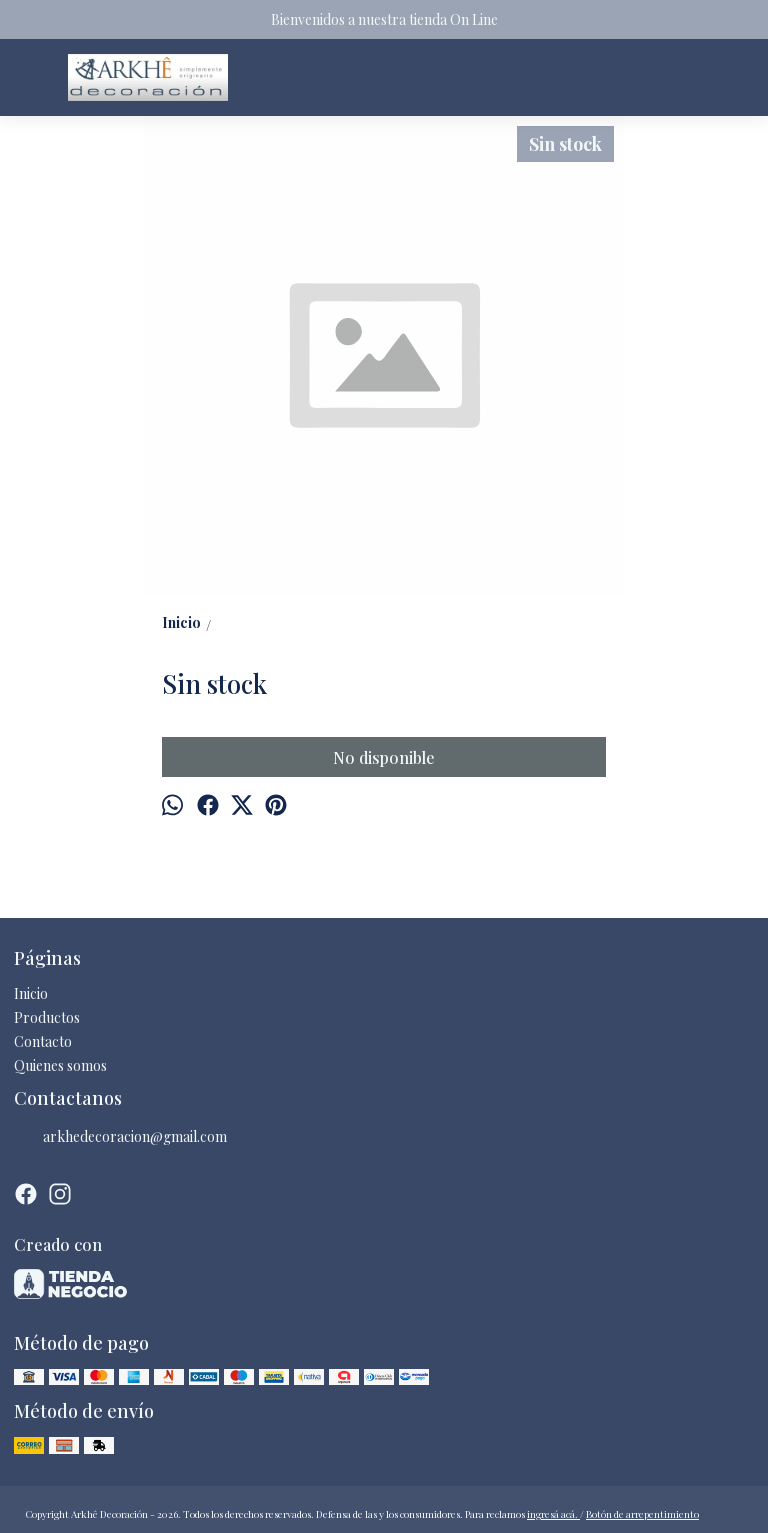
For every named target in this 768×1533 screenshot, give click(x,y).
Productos (47, 1017)
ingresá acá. (553, 1514)
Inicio (31, 993)
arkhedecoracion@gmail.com (120, 1137)
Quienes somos (60, 1065)
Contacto (43, 1041)
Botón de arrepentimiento (642, 1514)
